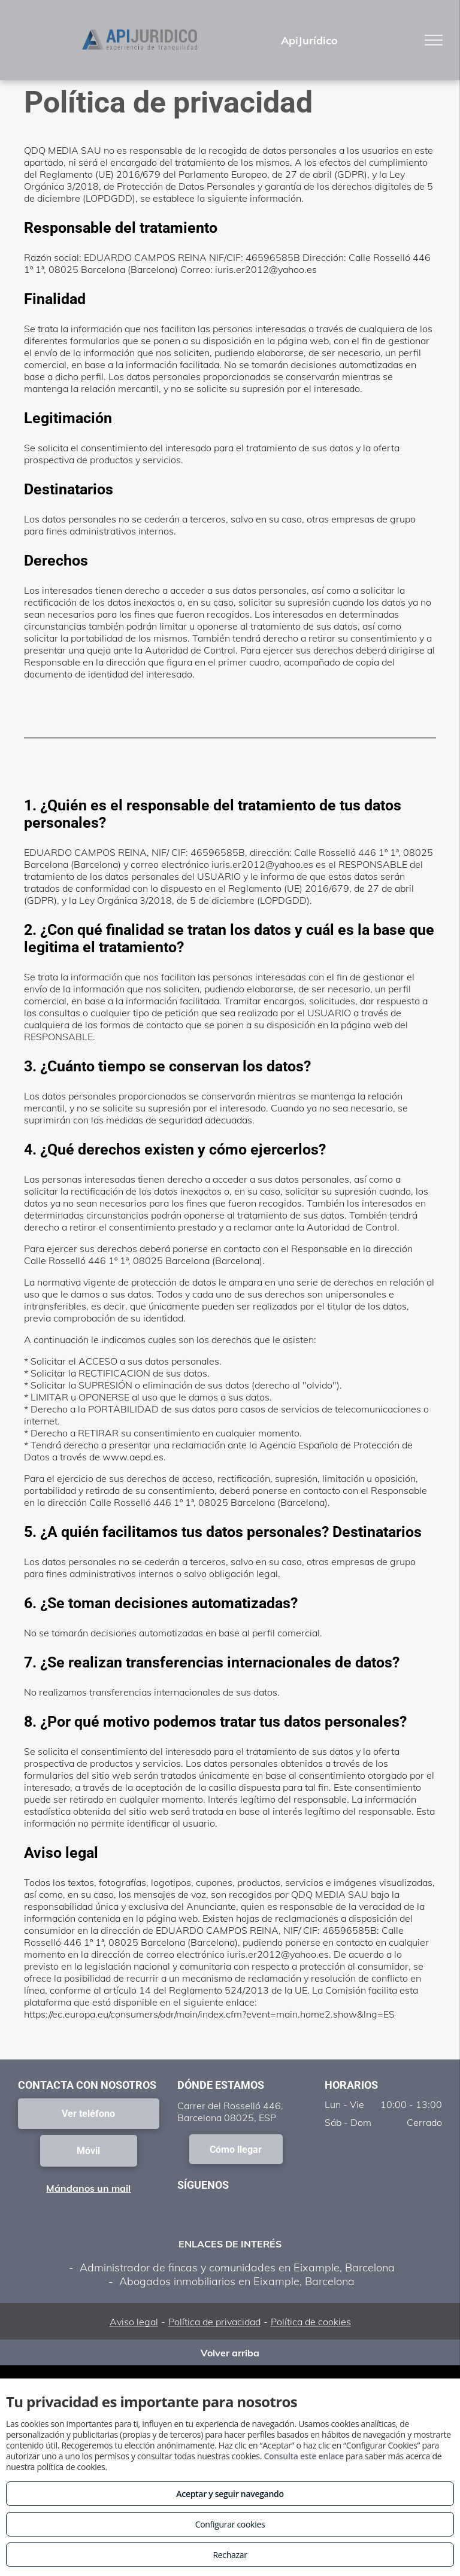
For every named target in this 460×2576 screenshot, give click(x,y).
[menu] (433, 40)
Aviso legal (134, 2322)
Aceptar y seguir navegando (229, 2493)
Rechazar (230, 2554)
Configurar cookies (230, 2524)
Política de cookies (311, 2322)
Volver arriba (230, 2353)
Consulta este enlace (303, 2456)
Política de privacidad (214, 2322)
